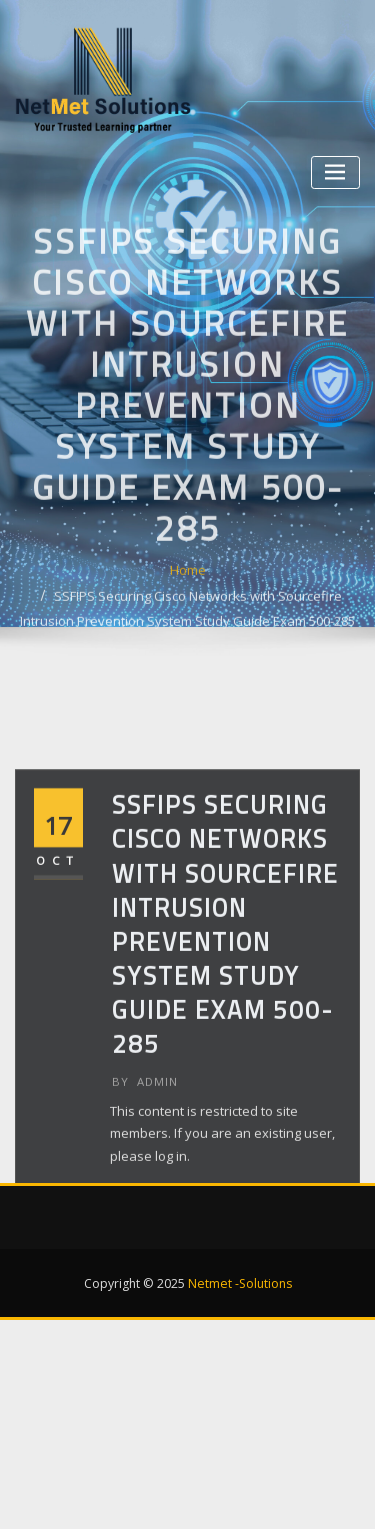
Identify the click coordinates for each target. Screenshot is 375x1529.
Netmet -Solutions (240, 1283)
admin (145, 1139)
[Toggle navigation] (335, 172)
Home (188, 627)
